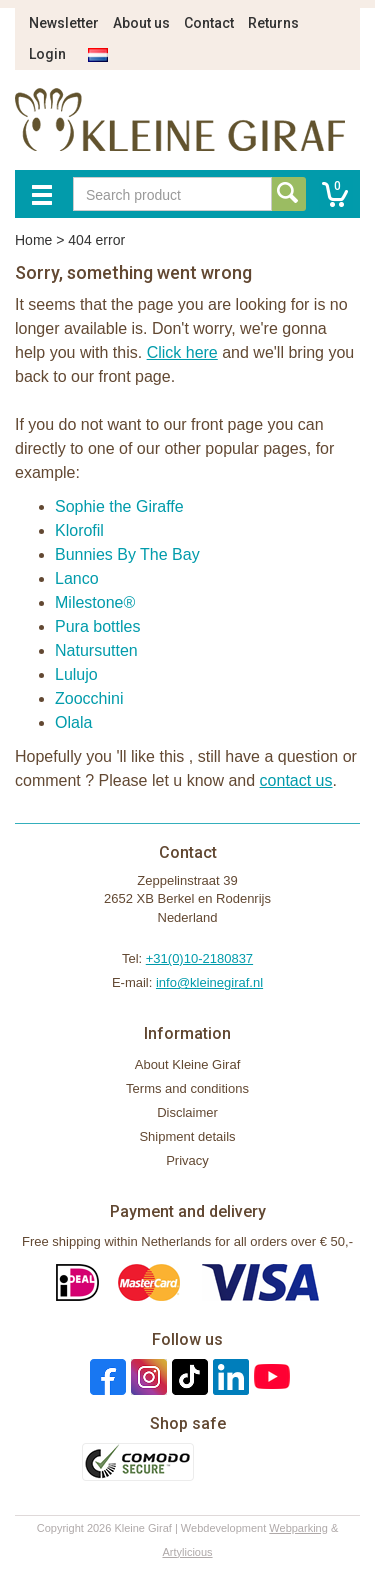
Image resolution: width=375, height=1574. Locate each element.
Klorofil (79, 530)
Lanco (77, 578)
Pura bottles (97, 626)
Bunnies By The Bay (127, 554)
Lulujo (76, 674)
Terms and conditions (187, 1088)
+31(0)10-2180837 (199, 958)
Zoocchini (89, 698)
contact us (296, 780)
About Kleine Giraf (188, 1064)
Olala (73, 722)
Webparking (298, 1528)
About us (141, 23)
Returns (273, 23)
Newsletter (64, 23)
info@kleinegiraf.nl (209, 982)
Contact (209, 23)
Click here (182, 352)
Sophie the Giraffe (119, 506)
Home (33, 240)
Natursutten (96, 650)
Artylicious (187, 1552)
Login (47, 54)
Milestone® (95, 602)
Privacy (187, 1160)
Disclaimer (187, 1112)
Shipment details (187, 1136)
